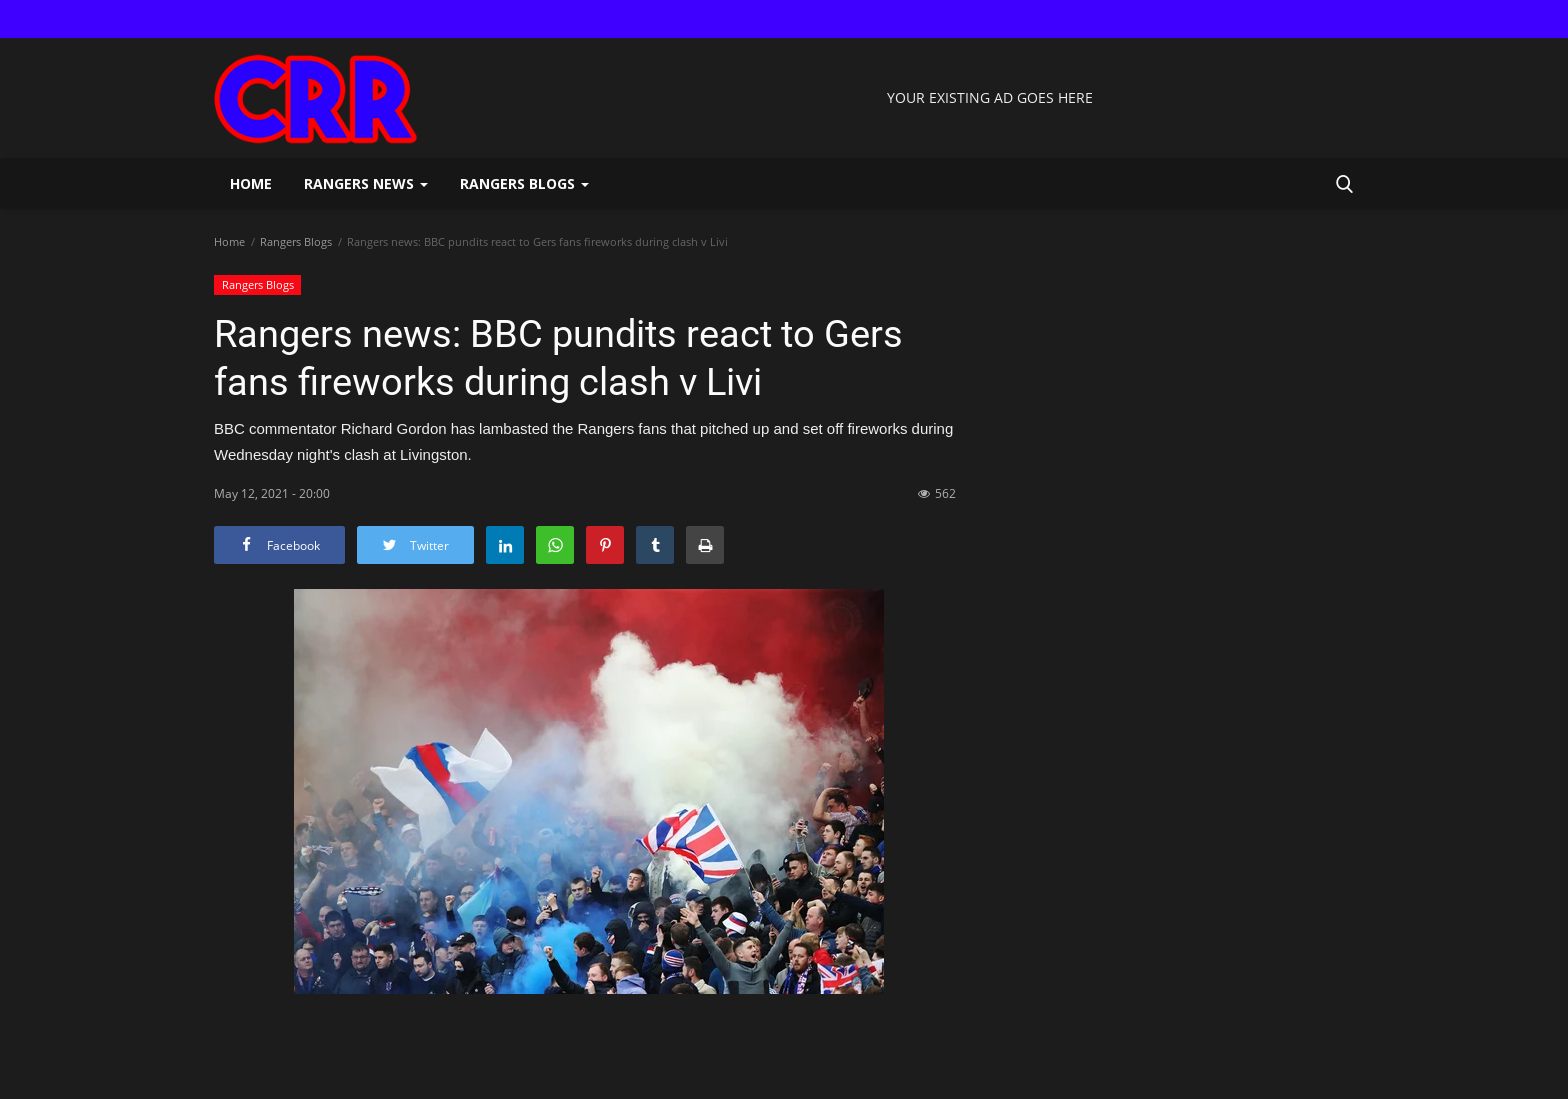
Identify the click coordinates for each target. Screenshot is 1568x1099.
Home (251, 183)
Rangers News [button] (366, 183)
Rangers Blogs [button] (524, 183)
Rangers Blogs (296, 241)
